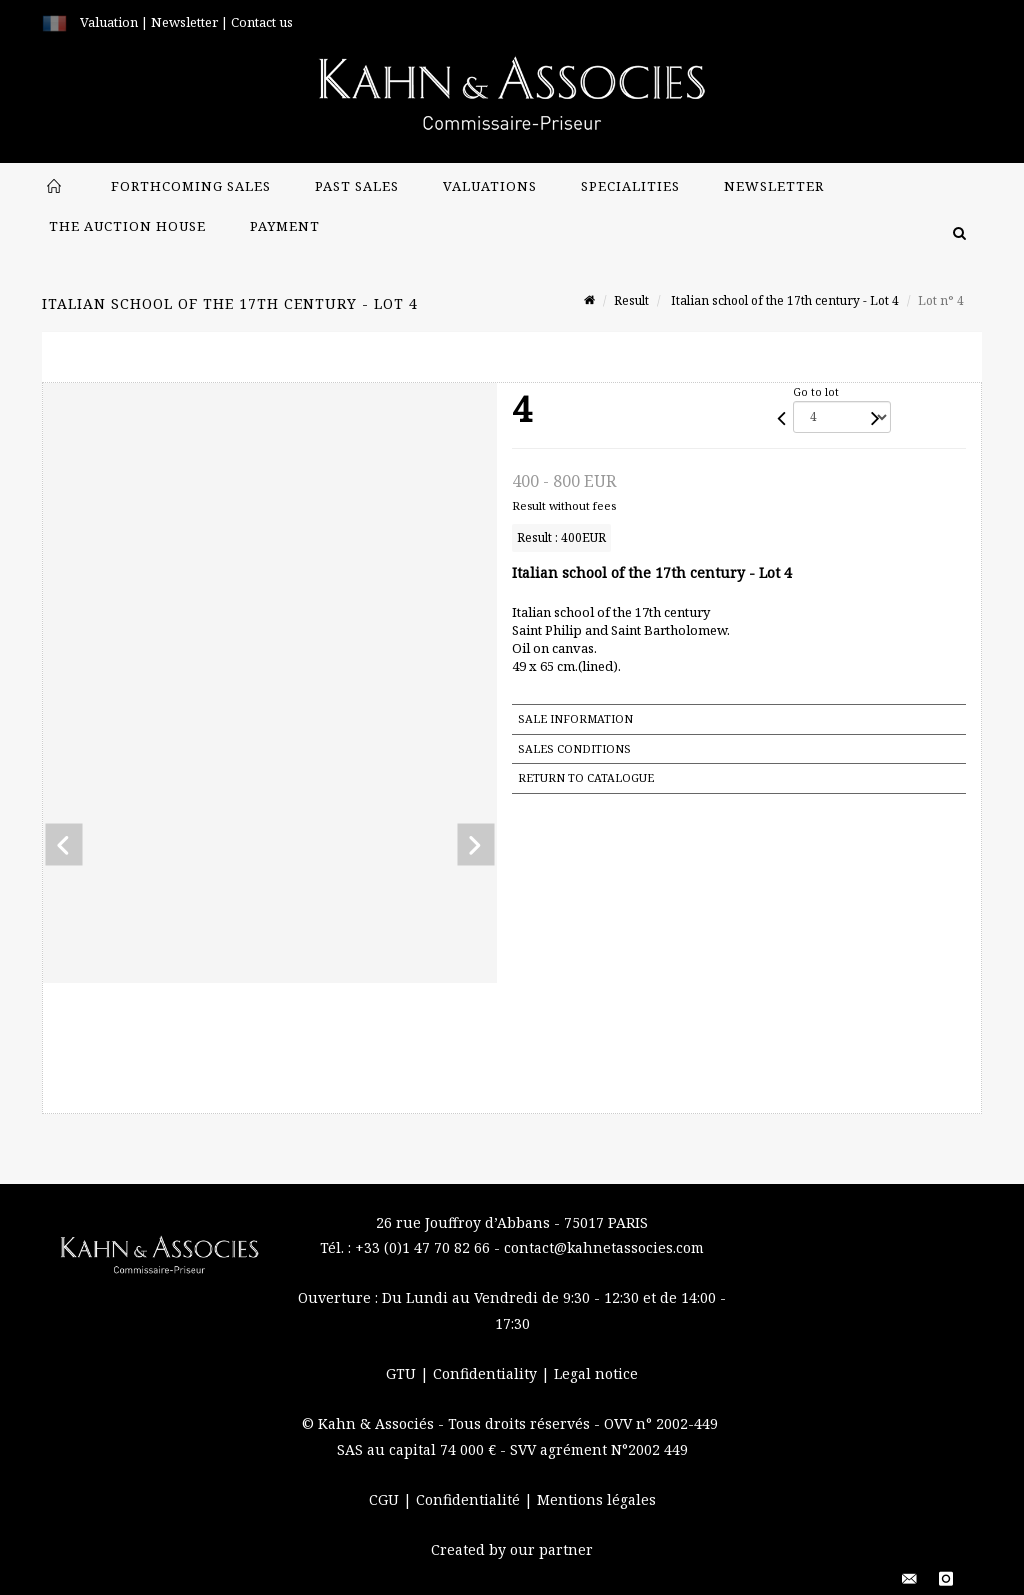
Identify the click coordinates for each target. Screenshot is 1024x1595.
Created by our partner (512, 1549)
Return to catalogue (586, 777)
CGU (386, 1499)
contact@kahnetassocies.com (604, 1247)
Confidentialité (470, 1499)
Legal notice (596, 1373)
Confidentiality (487, 1373)
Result (631, 300)
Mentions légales (596, 1499)
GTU (403, 1373)
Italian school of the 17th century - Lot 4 (783, 300)
